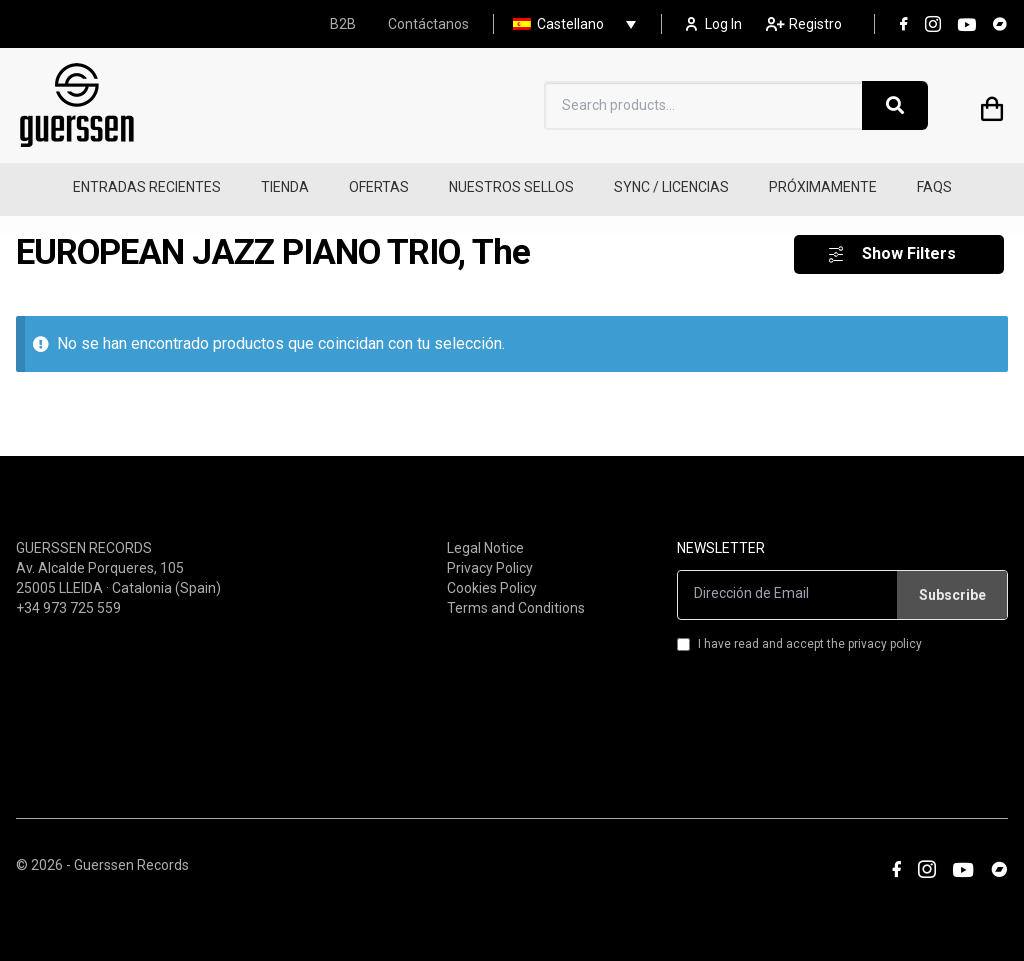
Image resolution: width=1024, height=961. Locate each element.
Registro (804, 24)
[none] (569, 24)
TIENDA (285, 187)
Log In (714, 24)
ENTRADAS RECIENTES (147, 187)
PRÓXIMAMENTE (823, 187)
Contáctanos (428, 24)
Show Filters (909, 242)
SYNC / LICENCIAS (671, 187)
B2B (343, 24)
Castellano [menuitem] (570, 24)
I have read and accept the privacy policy (799, 632)
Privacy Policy (490, 556)
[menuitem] (569, 24)
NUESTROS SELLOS (511, 187)
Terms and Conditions (516, 596)
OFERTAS (379, 187)
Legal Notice (485, 536)
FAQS (934, 187)
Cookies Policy (492, 576)
